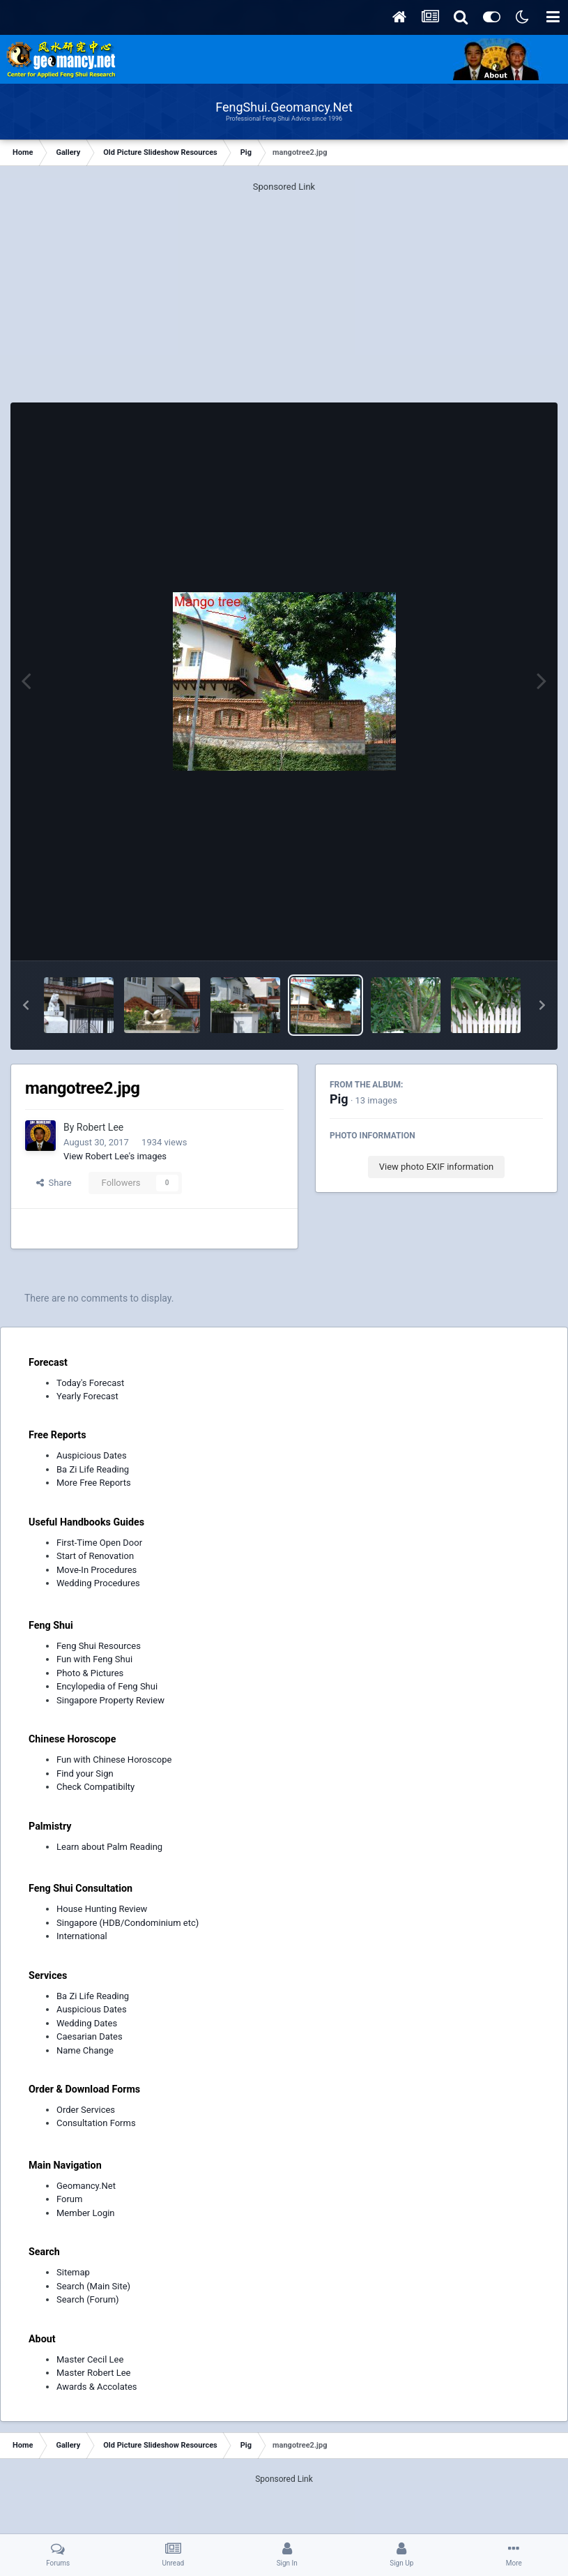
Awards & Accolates (96, 2386)
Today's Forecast (90, 1383)
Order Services (85, 2109)
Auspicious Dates (91, 1455)
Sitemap (73, 2272)
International (81, 1936)
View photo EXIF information (436, 1166)
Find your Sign (85, 1773)
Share (54, 1182)
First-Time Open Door (99, 1542)
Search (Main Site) (93, 2286)
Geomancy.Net (86, 2185)
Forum (69, 2199)
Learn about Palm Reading (109, 1846)
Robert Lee (100, 1127)
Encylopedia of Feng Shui (107, 1686)
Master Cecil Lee (89, 2359)
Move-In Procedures (96, 1570)
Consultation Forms (96, 2123)
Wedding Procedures (98, 1583)
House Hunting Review (101, 1909)
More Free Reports (93, 1482)
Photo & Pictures (89, 1673)
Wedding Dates (86, 2023)
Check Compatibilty (95, 1787)
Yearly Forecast (87, 1396)
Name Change (85, 2050)
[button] (25, 1005)
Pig (339, 1099)
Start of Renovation (95, 1556)
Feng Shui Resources (98, 1646)
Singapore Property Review (110, 1700)
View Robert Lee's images (115, 1156)
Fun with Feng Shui (94, 1659)
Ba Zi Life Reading (92, 1469)
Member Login (85, 2213)
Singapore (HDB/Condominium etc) (127, 1923)
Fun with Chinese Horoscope (113, 1759)
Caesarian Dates (89, 2036)
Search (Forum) (87, 2299)
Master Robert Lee (93, 2372)
